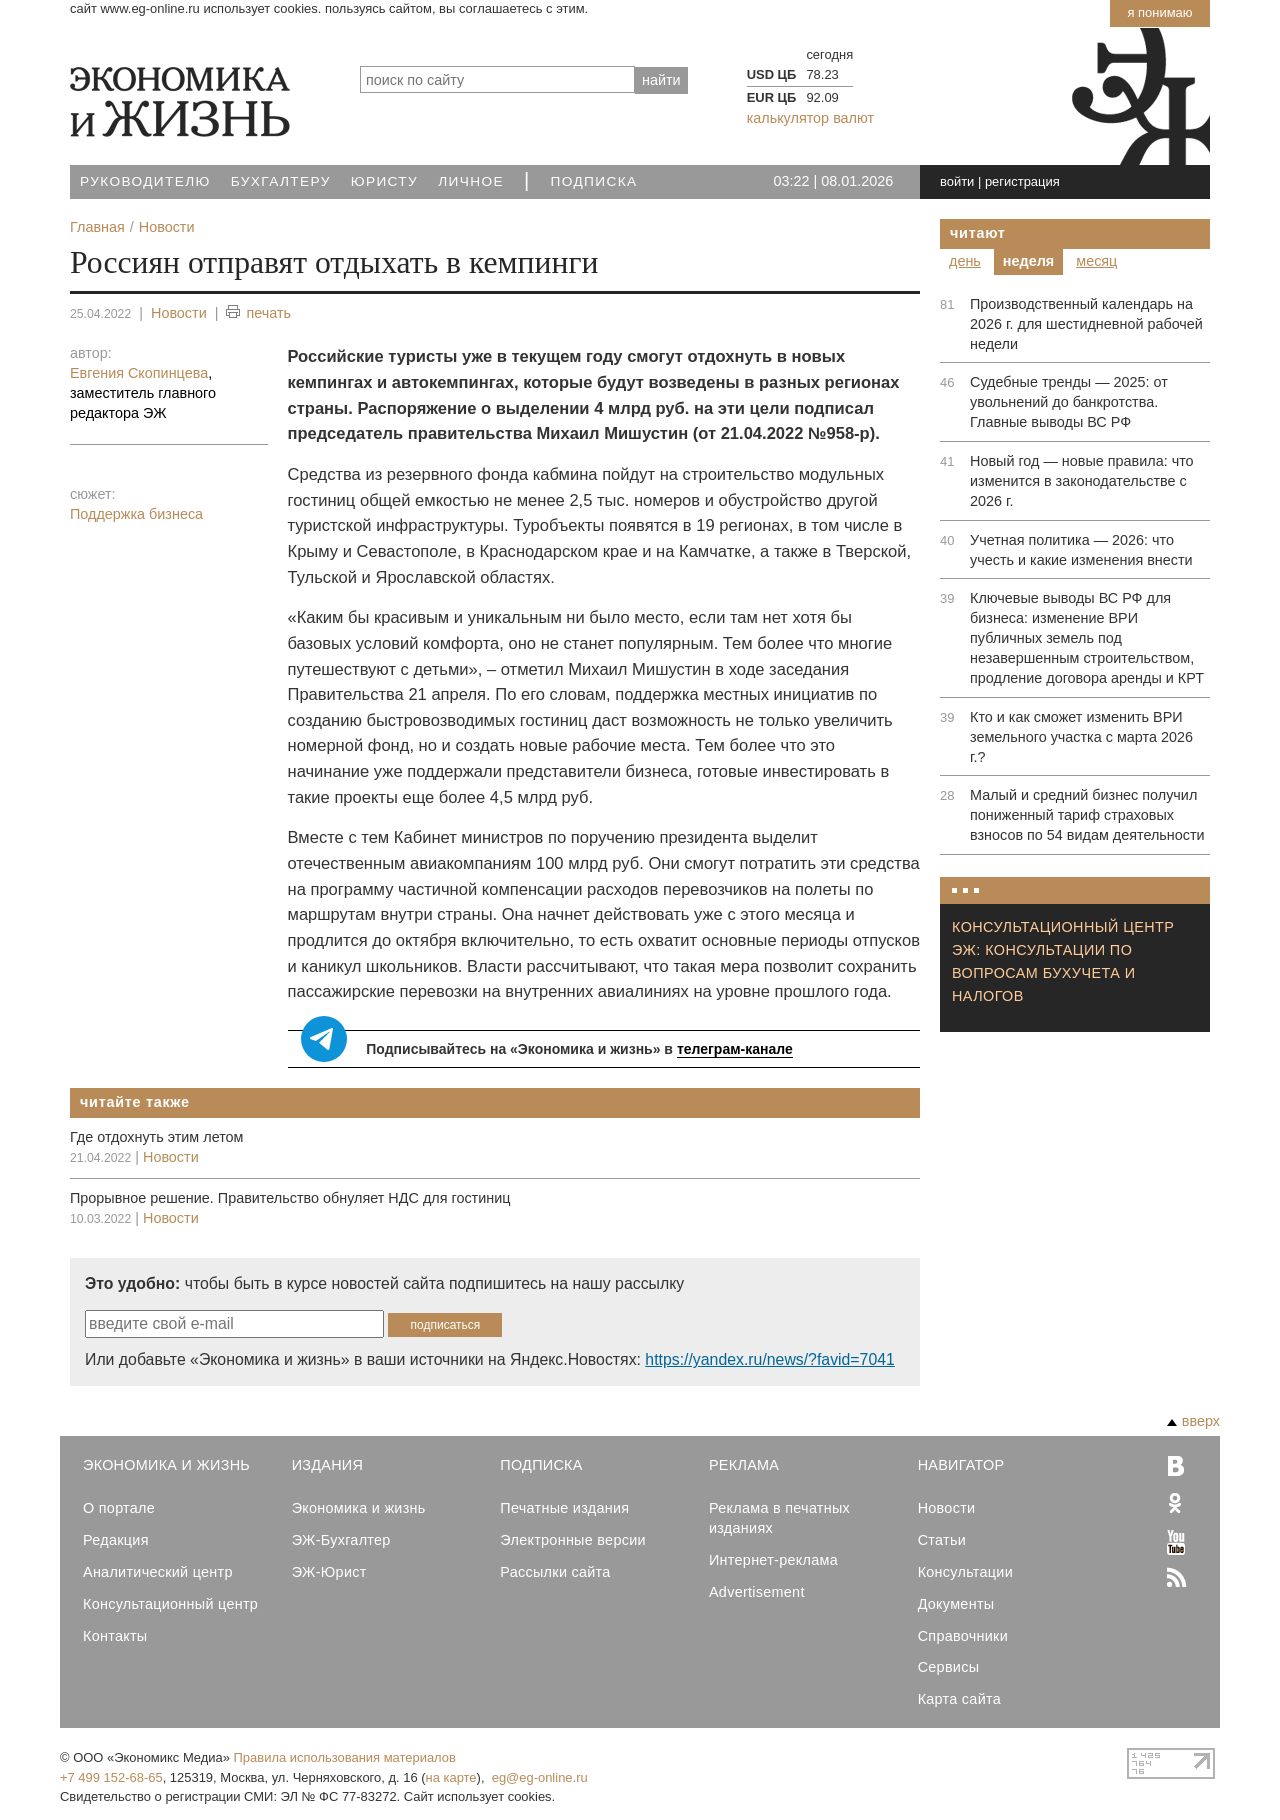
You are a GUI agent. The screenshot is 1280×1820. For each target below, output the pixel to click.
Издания (328, 1465)
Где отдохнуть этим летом (157, 1137)
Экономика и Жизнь (166, 1465)
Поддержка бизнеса (136, 514)
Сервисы (949, 1667)
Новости (179, 313)
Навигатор (961, 1465)
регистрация (1022, 181)
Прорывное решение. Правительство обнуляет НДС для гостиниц (290, 1198)
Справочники (963, 1636)
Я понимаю (1159, 12)
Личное (471, 181)
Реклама (744, 1465)
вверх (1193, 1421)
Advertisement (757, 1592)
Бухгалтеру (281, 181)
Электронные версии (573, 1540)
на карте (451, 1777)
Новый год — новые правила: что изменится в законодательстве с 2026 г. (1082, 481)
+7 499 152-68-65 (111, 1777)
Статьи (942, 1540)
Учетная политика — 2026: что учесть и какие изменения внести (1081, 550)
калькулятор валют (810, 118)
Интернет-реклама (773, 1560)
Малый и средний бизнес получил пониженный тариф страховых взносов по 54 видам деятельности (1087, 815)
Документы (956, 1604)
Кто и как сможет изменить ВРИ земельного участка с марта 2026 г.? (1081, 737)
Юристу (384, 181)
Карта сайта (959, 1699)
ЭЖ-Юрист (329, 1572)
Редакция (116, 1540)
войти (957, 181)
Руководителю (145, 181)
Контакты (115, 1636)
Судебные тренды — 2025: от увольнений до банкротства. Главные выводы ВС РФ (1069, 402)
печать (258, 313)
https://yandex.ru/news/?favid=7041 (769, 1359)
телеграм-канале (735, 1049)
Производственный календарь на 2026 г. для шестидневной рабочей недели (1086, 324)
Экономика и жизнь (359, 1508)
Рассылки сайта (555, 1572)
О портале (119, 1508)
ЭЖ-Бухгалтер (341, 1540)
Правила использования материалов (345, 1757)
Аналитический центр (158, 1572)
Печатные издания (564, 1508)
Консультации (965, 1572)
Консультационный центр (170, 1604)
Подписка (594, 181)
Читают (978, 233)
